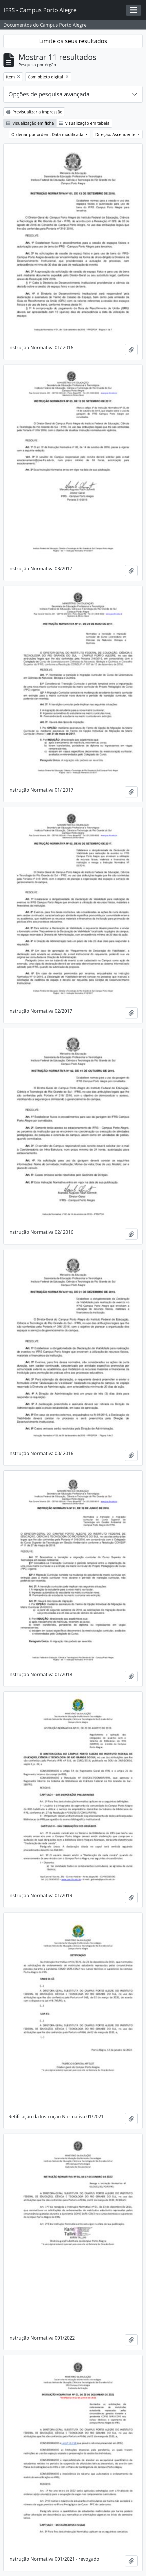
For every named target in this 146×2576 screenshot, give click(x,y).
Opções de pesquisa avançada (49, 94)
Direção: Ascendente (115, 134)
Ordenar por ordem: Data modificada (48, 134)
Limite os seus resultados (73, 41)
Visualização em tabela (84, 123)
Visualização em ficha (30, 123)
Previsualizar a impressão (34, 112)
